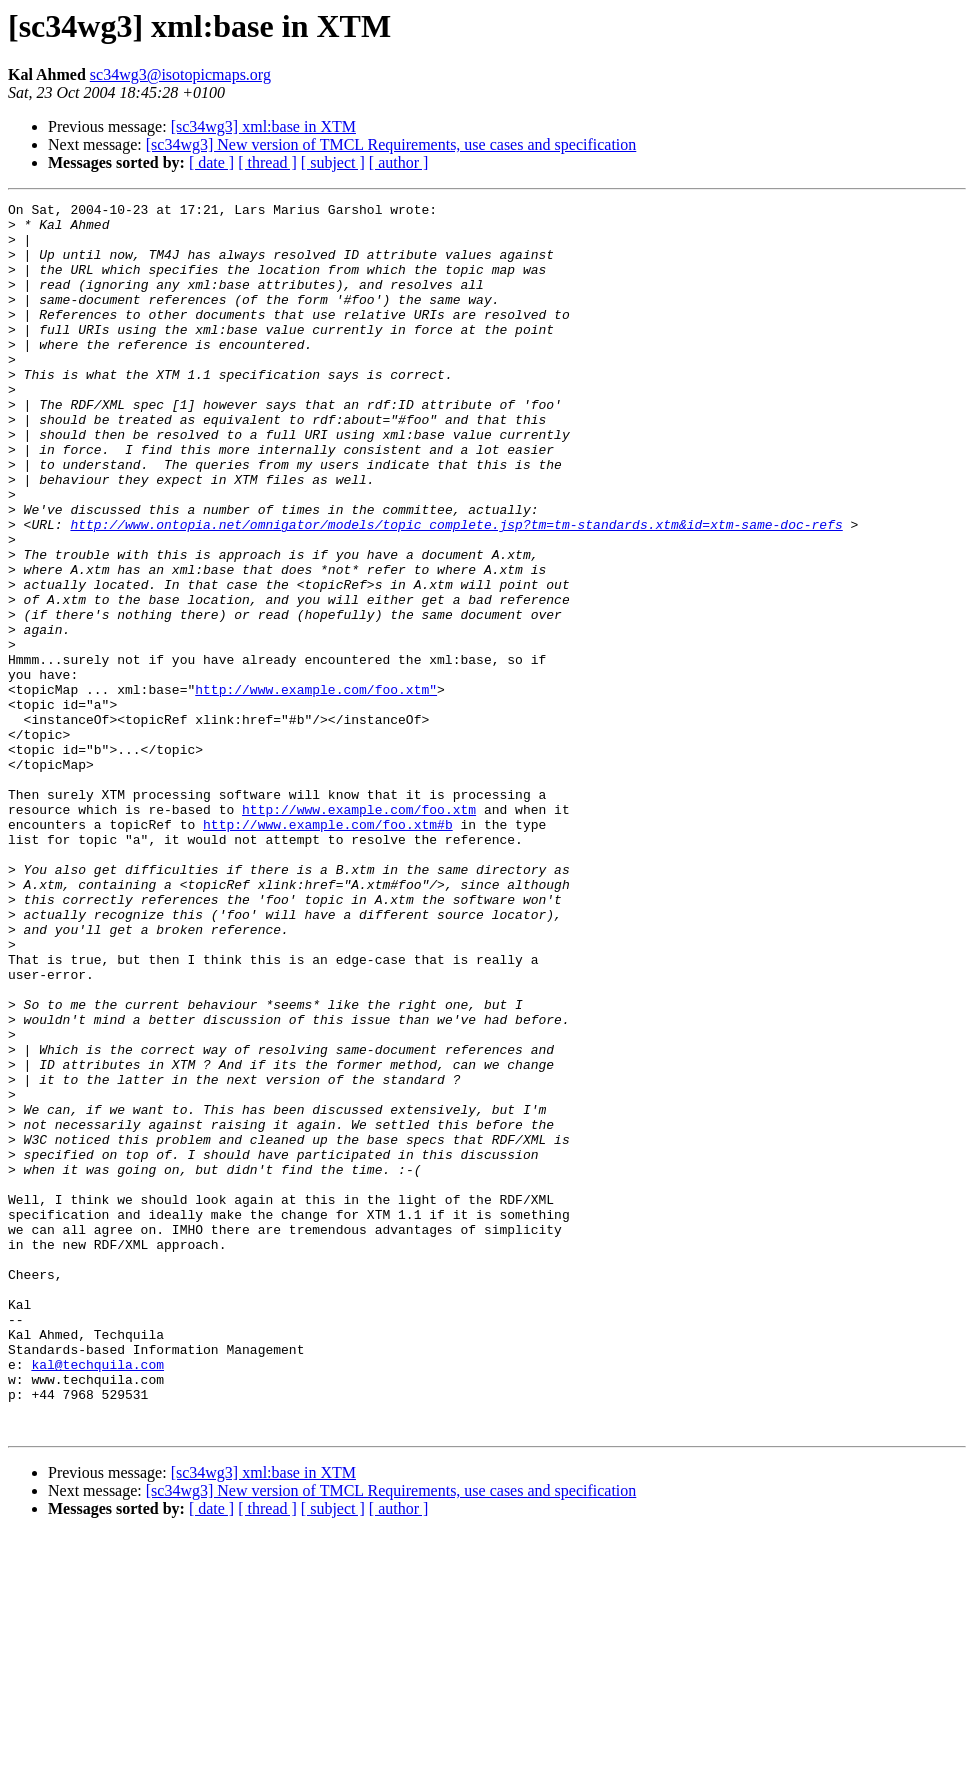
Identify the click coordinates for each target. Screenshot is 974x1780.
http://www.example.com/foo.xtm (359, 932)
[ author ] (399, 162)
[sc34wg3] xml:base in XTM (263, 126)
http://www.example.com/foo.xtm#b (328, 950)
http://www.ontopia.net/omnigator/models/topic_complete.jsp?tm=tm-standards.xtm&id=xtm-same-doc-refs (456, 590)
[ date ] (211, 162)
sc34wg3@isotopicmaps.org (180, 74)
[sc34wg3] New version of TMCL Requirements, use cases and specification (391, 144)
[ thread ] (267, 162)
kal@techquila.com (97, 1598)
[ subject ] (333, 162)
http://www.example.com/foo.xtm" (316, 788)
